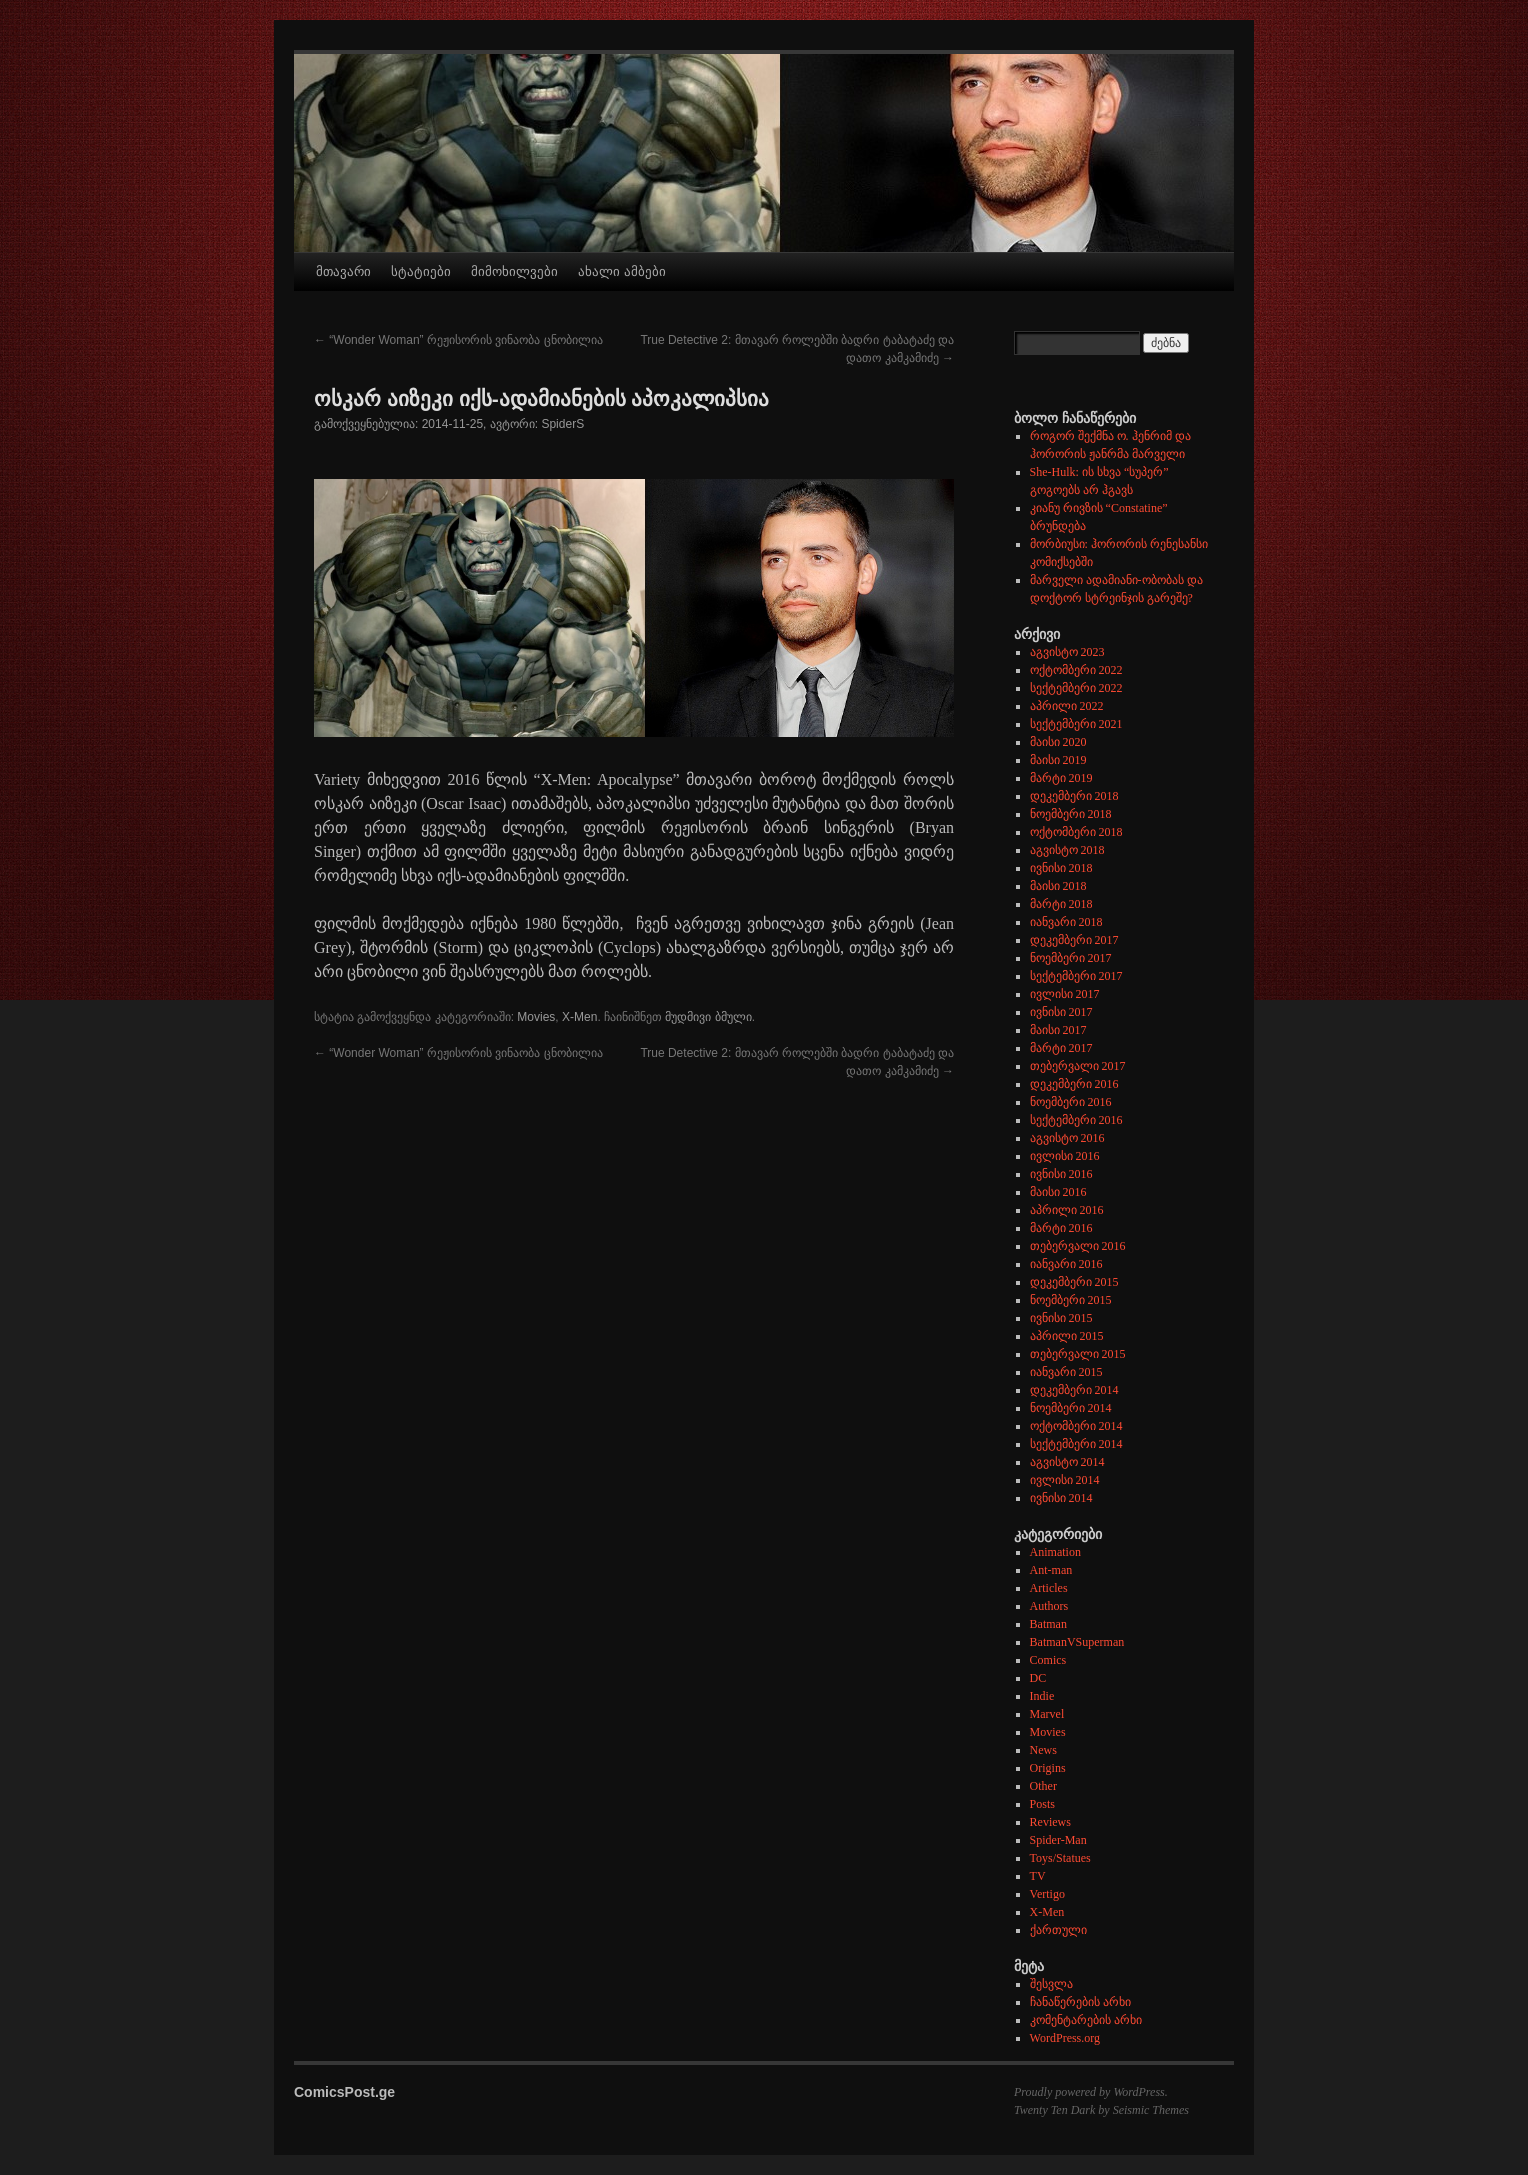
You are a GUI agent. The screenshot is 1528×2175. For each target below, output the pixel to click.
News (1043, 1750)
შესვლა (1051, 1984)
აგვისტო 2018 (1067, 850)
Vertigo (1047, 1894)
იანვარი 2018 (1066, 922)
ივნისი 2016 (1061, 1174)
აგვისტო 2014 (1067, 1462)
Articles (1049, 1588)
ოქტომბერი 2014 (1076, 1426)
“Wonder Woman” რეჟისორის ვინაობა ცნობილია (458, 340)
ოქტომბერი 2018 (1076, 832)
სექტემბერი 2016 (1076, 1120)
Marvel (1047, 1714)
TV (1038, 1876)
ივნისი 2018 (1061, 868)
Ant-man (1051, 1570)
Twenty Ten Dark (1054, 2110)
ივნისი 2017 (1061, 1012)
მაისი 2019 (1058, 760)
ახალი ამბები (622, 271)
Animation (1055, 1552)
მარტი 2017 (1061, 1048)
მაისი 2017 (1058, 1030)
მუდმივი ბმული (708, 1017)
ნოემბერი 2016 (1071, 1102)
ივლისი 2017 (1065, 994)
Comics (1048, 1660)
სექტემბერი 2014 (1076, 1444)
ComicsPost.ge (344, 2092)
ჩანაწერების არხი (1080, 2002)
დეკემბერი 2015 (1074, 1282)
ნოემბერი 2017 (1071, 958)
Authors (1049, 1606)
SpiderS (562, 424)
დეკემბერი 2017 (1074, 940)
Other (1043, 1786)
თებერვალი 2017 (1078, 1066)
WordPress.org (1065, 2038)
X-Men (579, 1017)
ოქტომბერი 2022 (1076, 670)
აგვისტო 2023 (1067, 652)
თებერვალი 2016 (1078, 1246)
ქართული (1058, 1930)
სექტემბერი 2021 (1076, 724)
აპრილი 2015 (1067, 1336)
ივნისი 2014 (1061, 1498)
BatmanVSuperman (1077, 1642)
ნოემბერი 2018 (1071, 814)
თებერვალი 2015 (1078, 1354)
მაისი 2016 (1058, 1192)
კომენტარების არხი (1086, 2020)
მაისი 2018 (1058, 886)
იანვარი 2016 (1066, 1264)
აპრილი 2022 (1067, 706)
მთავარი (343, 271)
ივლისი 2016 (1065, 1156)
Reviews (1050, 1822)
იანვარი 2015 (1066, 1372)
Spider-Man (1058, 1840)
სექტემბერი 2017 (1076, 976)
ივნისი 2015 (1061, 1318)
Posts (1042, 1804)
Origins (1048, 1768)
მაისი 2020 (1058, 742)
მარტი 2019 (1061, 778)
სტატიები (421, 271)
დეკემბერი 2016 (1074, 1084)
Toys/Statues (1060, 1858)
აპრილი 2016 (1067, 1210)
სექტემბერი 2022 (1076, 688)
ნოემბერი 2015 (1071, 1300)
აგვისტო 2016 (1067, 1138)
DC (1038, 1678)
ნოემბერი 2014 (1071, 1408)
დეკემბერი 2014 (1074, 1390)
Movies (536, 1017)
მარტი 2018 (1061, 904)
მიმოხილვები (514, 271)
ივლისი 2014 (1065, 1480)
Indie (1042, 1696)
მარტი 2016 (1061, 1228)
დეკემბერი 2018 (1074, 796)
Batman (1048, 1624)
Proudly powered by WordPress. (1091, 2092)
